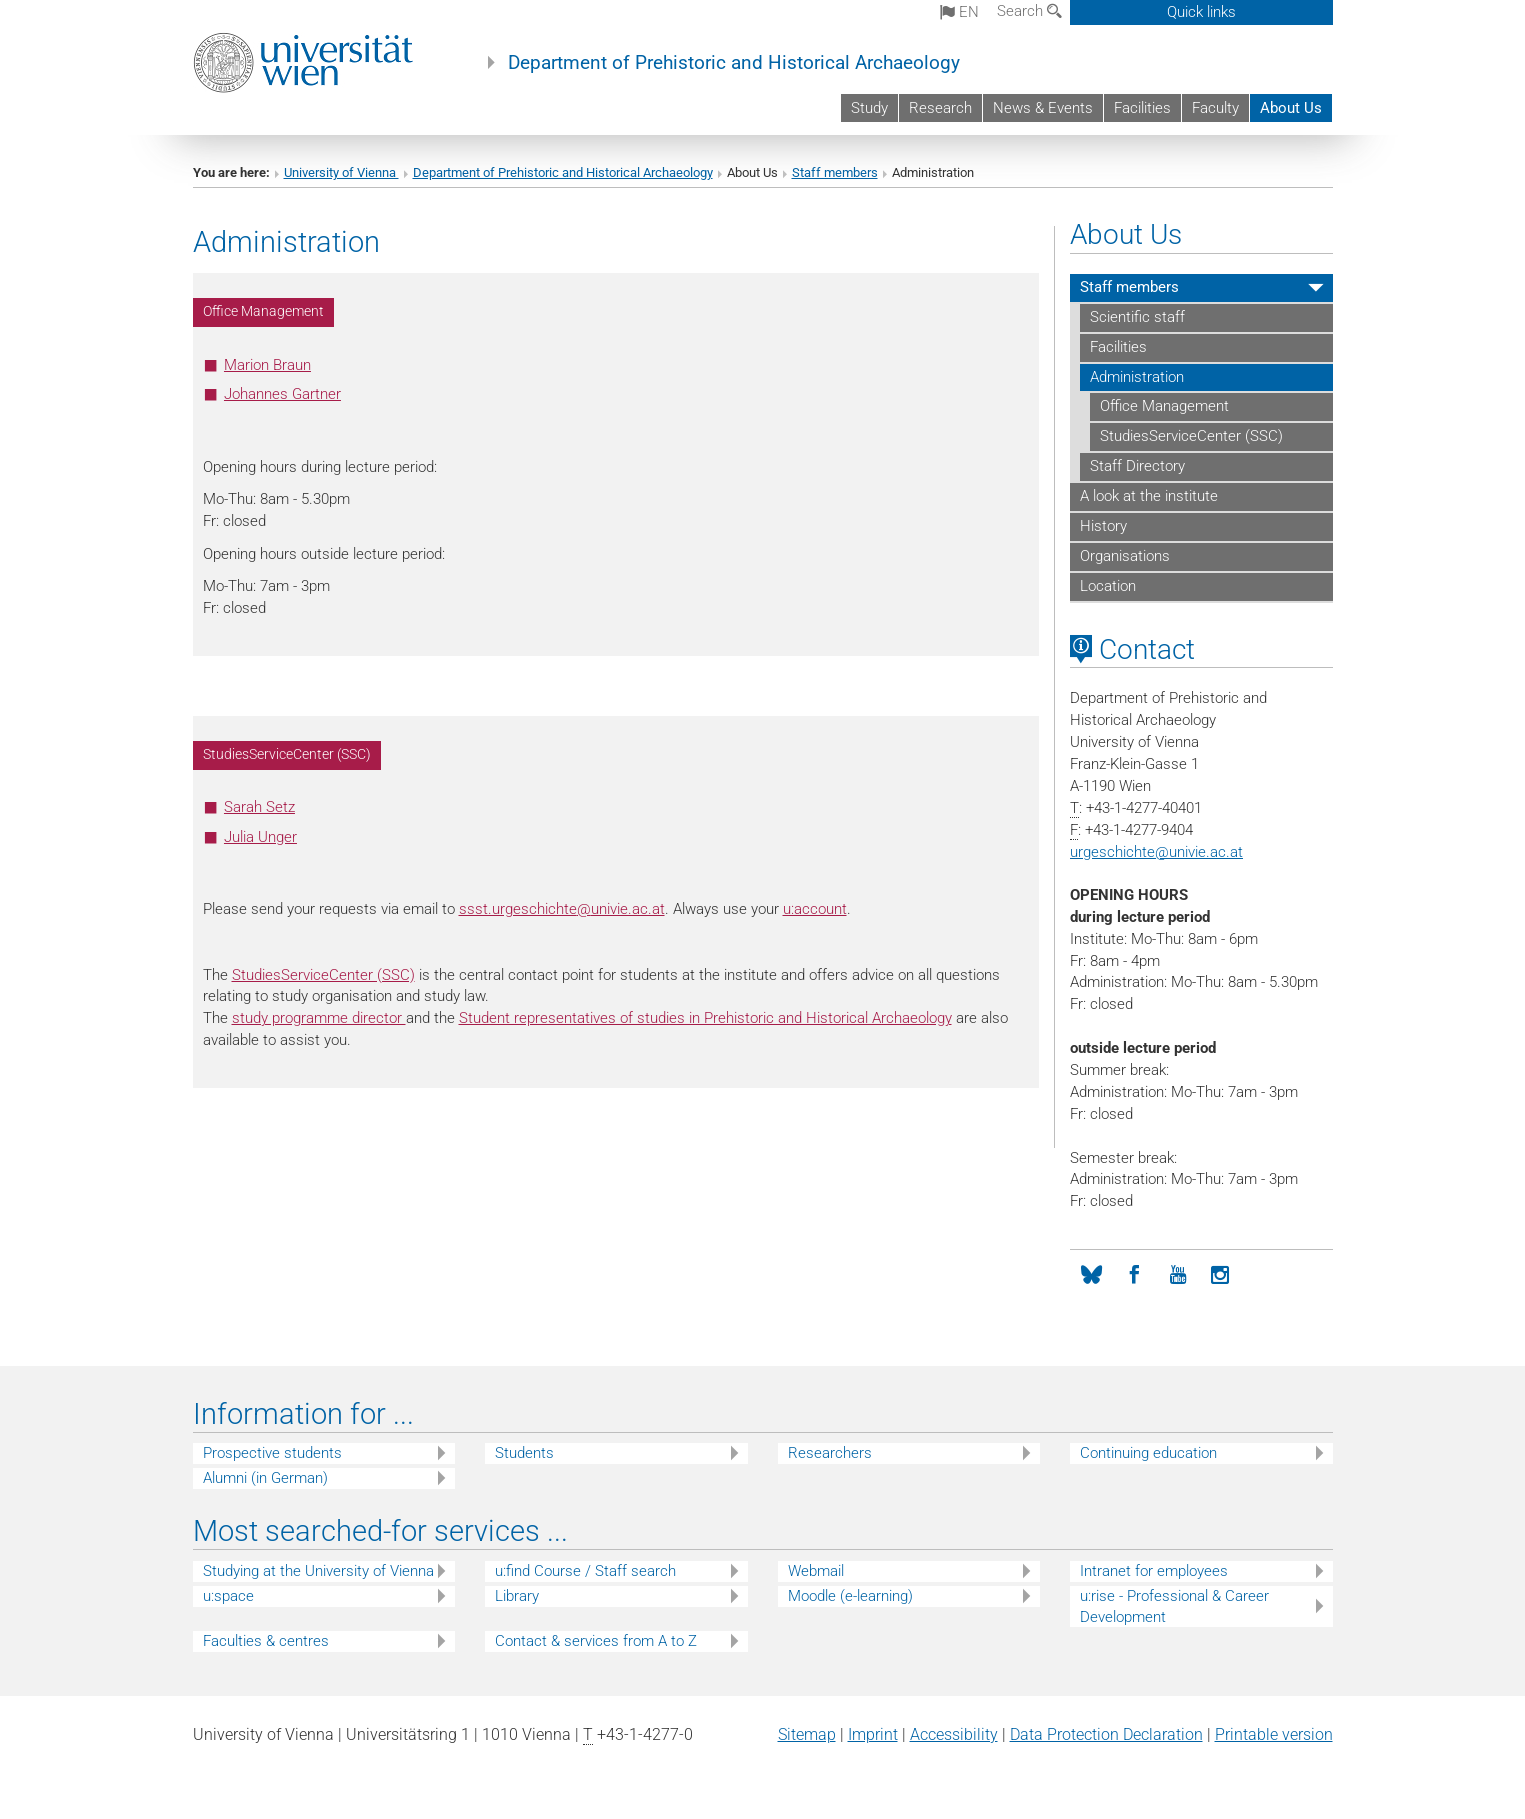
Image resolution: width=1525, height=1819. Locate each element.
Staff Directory (1137, 466)
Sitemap (807, 1734)
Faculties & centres (266, 1641)
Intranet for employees (1154, 1571)
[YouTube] (1177, 1275)
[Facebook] (1134, 1275)
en (959, 12)
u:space (228, 1596)
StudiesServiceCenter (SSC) (323, 975)
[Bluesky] (1091, 1275)
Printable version (1274, 1734)
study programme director (319, 1018)
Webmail (816, 1571)
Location (1108, 586)
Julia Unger (260, 837)
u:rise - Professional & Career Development (1174, 1606)
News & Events (1043, 108)
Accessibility (954, 1734)
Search (1029, 11)
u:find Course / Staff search (585, 1571)
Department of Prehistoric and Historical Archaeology (734, 63)
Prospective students (272, 1453)
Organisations (1125, 556)
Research (940, 108)
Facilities (1142, 108)
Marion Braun (267, 365)
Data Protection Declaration (1106, 1734)
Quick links (1201, 12)
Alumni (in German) (265, 1478)
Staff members (835, 172)
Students (524, 1453)
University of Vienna (341, 172)
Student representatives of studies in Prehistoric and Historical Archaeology (705, 1018)
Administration (1137, 377)
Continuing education (1148, 1453)
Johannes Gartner (282, 394)
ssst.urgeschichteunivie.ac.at (562, 909)
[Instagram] (1220, 1275)
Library (517, 1596)
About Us (1291, 108)
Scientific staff (1137, 317)
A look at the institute (1149, 496)
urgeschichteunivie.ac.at (1156, 852)
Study (869, 108)
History (1103, 526)
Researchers (830, 1453)
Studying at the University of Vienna (318, 1571)
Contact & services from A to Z (596, 1641)
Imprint (873, 1734)
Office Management (1164, 406)
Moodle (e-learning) (850, 1596)
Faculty (1215, 108)
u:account (815, 909)
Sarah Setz (259, 807)
